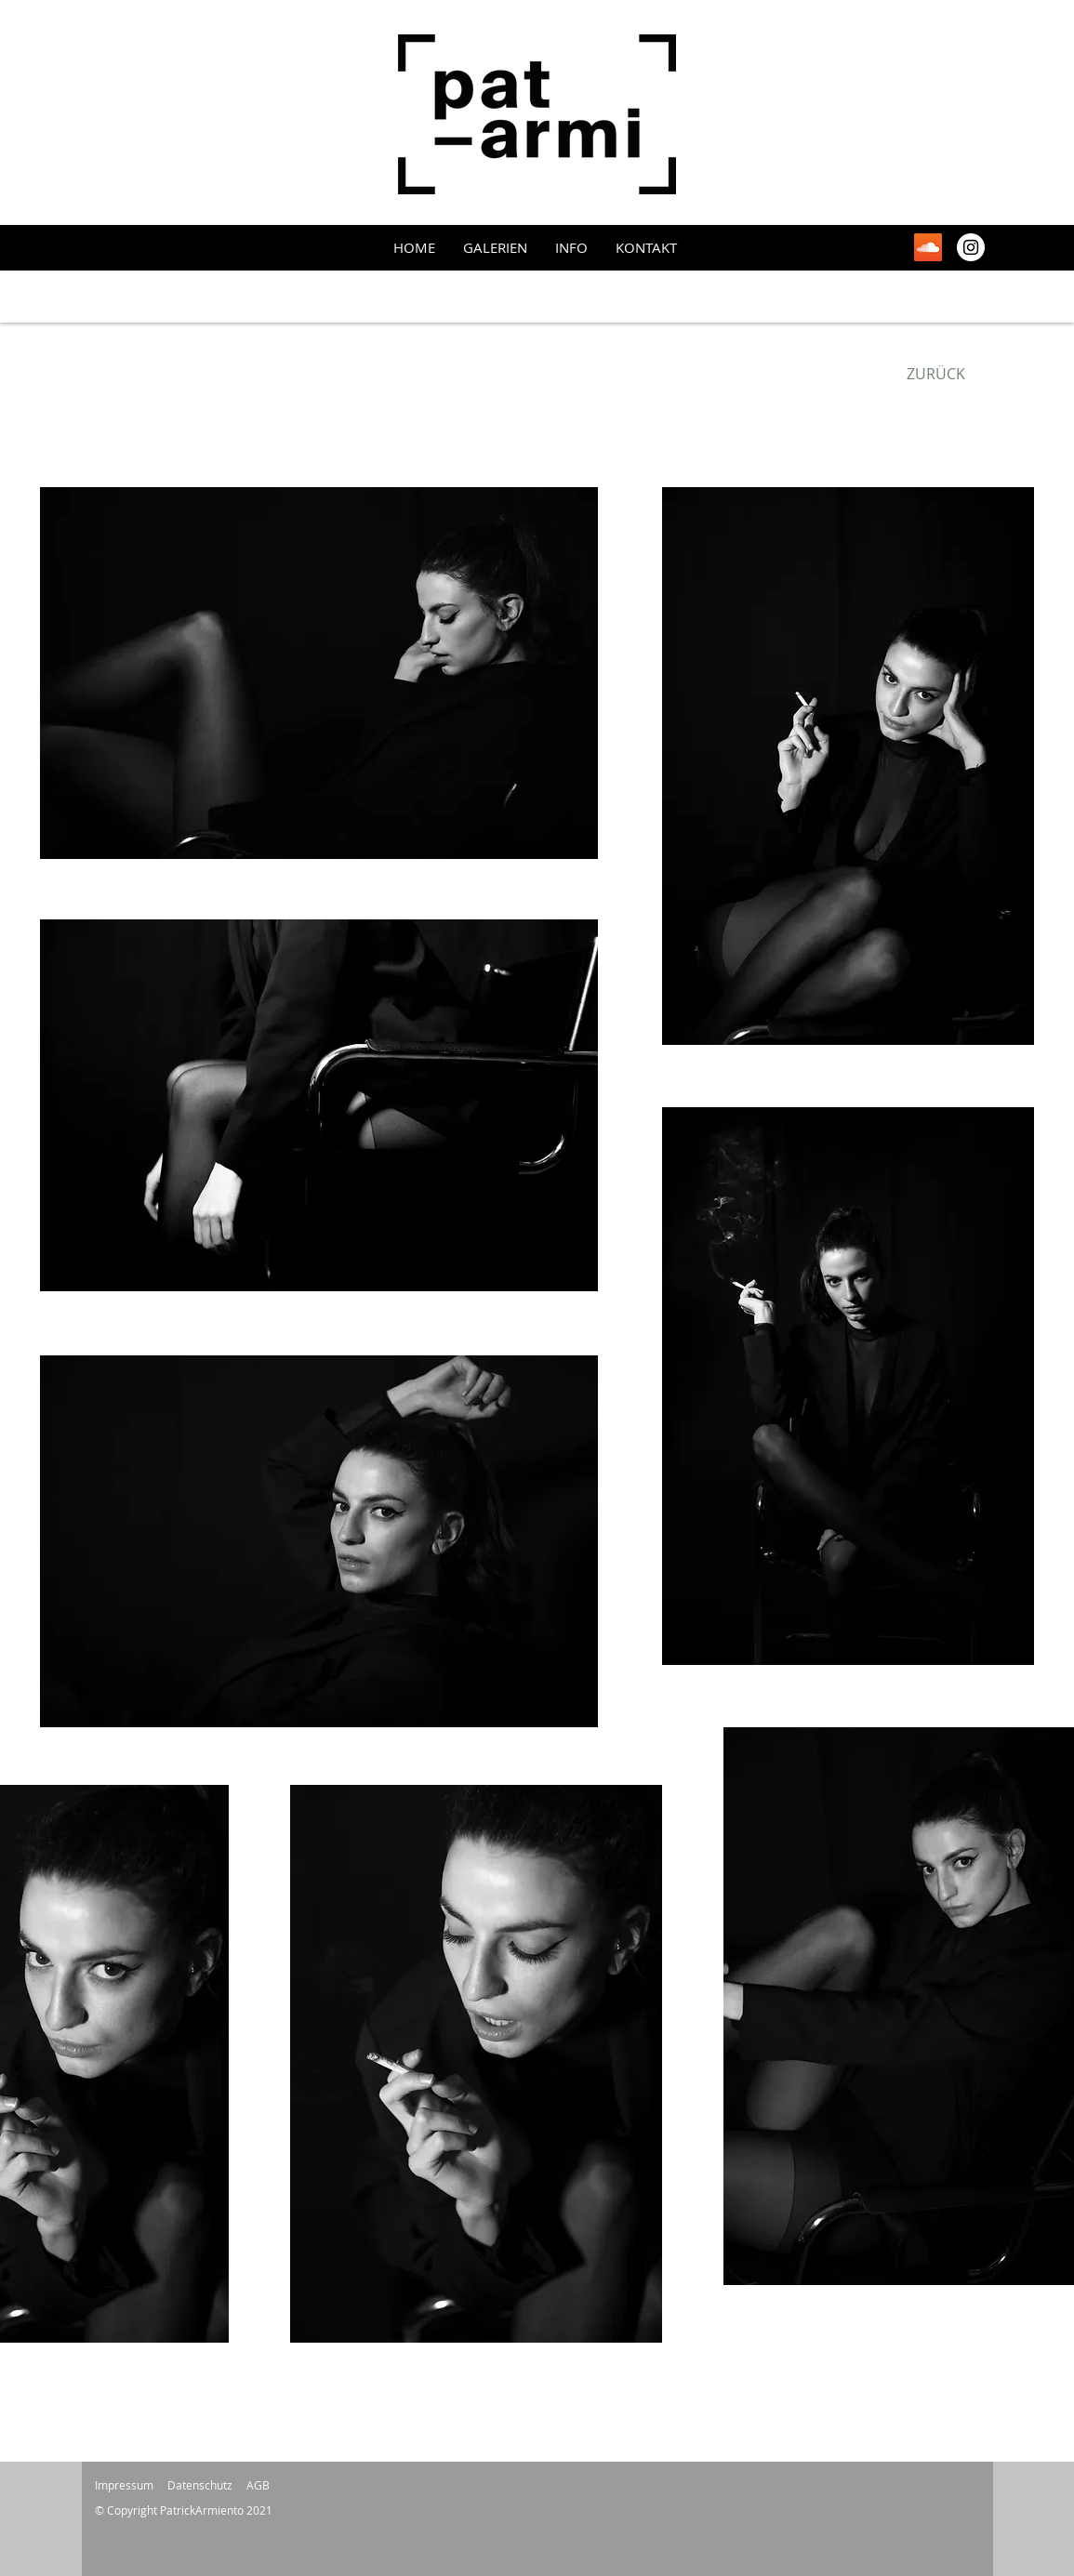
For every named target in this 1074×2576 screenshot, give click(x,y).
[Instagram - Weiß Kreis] (971, 247)
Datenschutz (199, 2484)
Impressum (124, 2484)
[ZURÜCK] (936, 374)
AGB (258, 2484)
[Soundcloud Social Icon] (928, 247)
